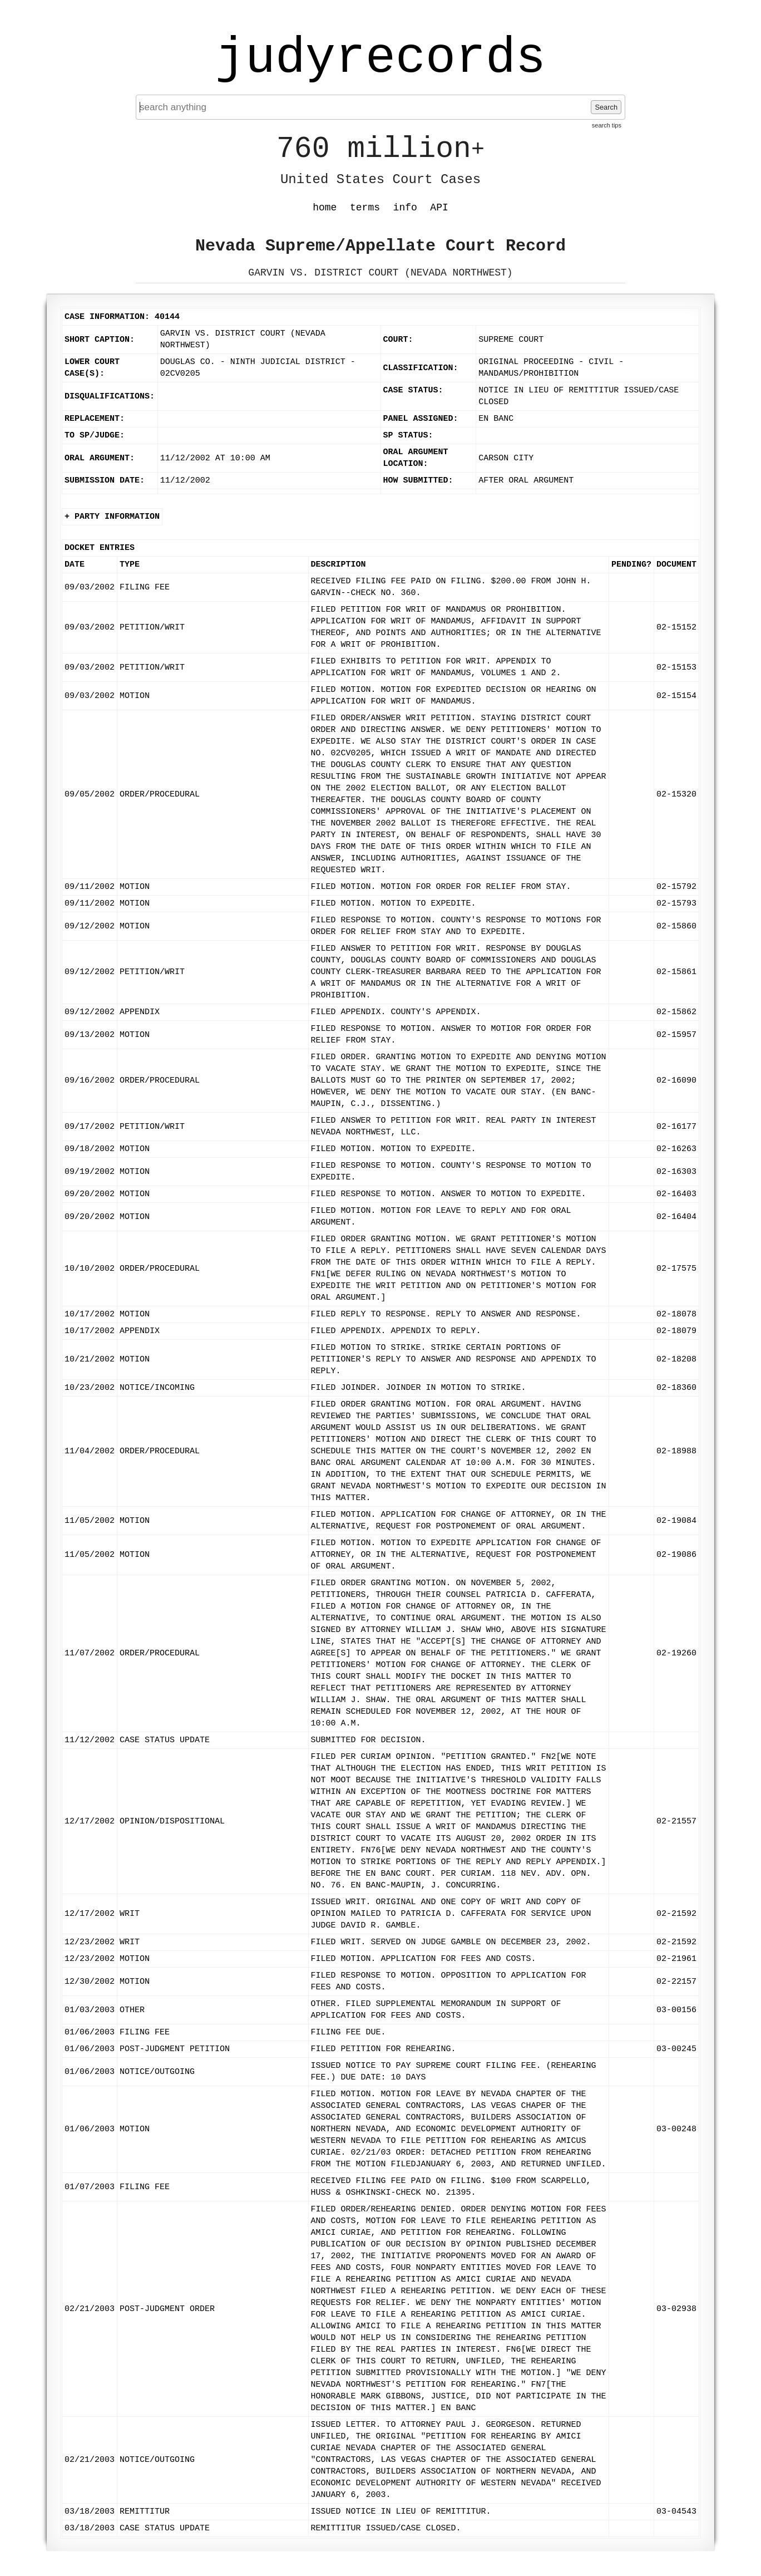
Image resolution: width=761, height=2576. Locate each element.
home (325, 207)
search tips (606, 125)
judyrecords (380, 58)
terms (365, 207)
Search (606, 107)
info (405, 207)
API (439, 207)
